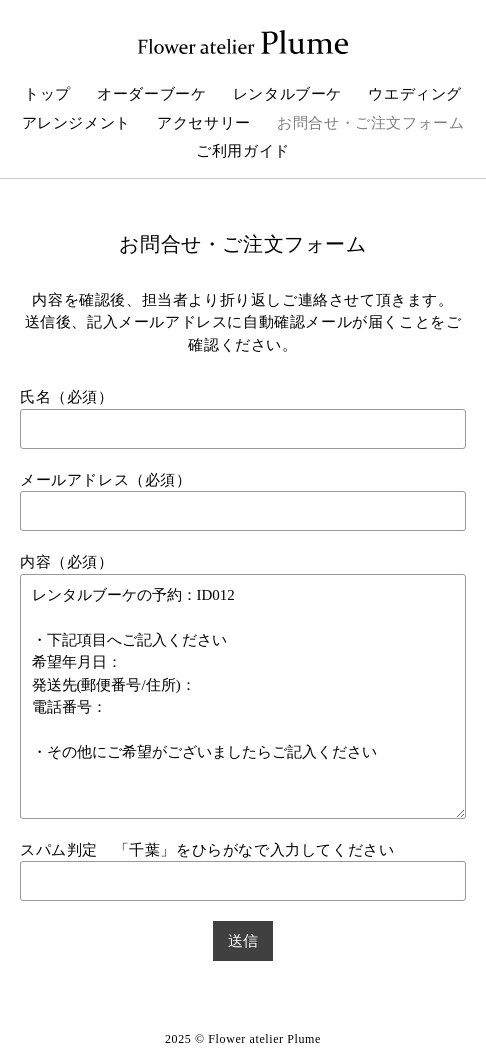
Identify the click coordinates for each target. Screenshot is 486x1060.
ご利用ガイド (243, 151)
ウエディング (415, 94)
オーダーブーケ (151, 94)
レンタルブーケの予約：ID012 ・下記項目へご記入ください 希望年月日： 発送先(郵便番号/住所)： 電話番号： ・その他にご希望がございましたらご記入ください (243, 696)
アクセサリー (204, 123)
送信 (243, 941)
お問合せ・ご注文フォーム (370, 123)
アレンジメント (76, 123)
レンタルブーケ (287, 94)
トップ (47, 94)
